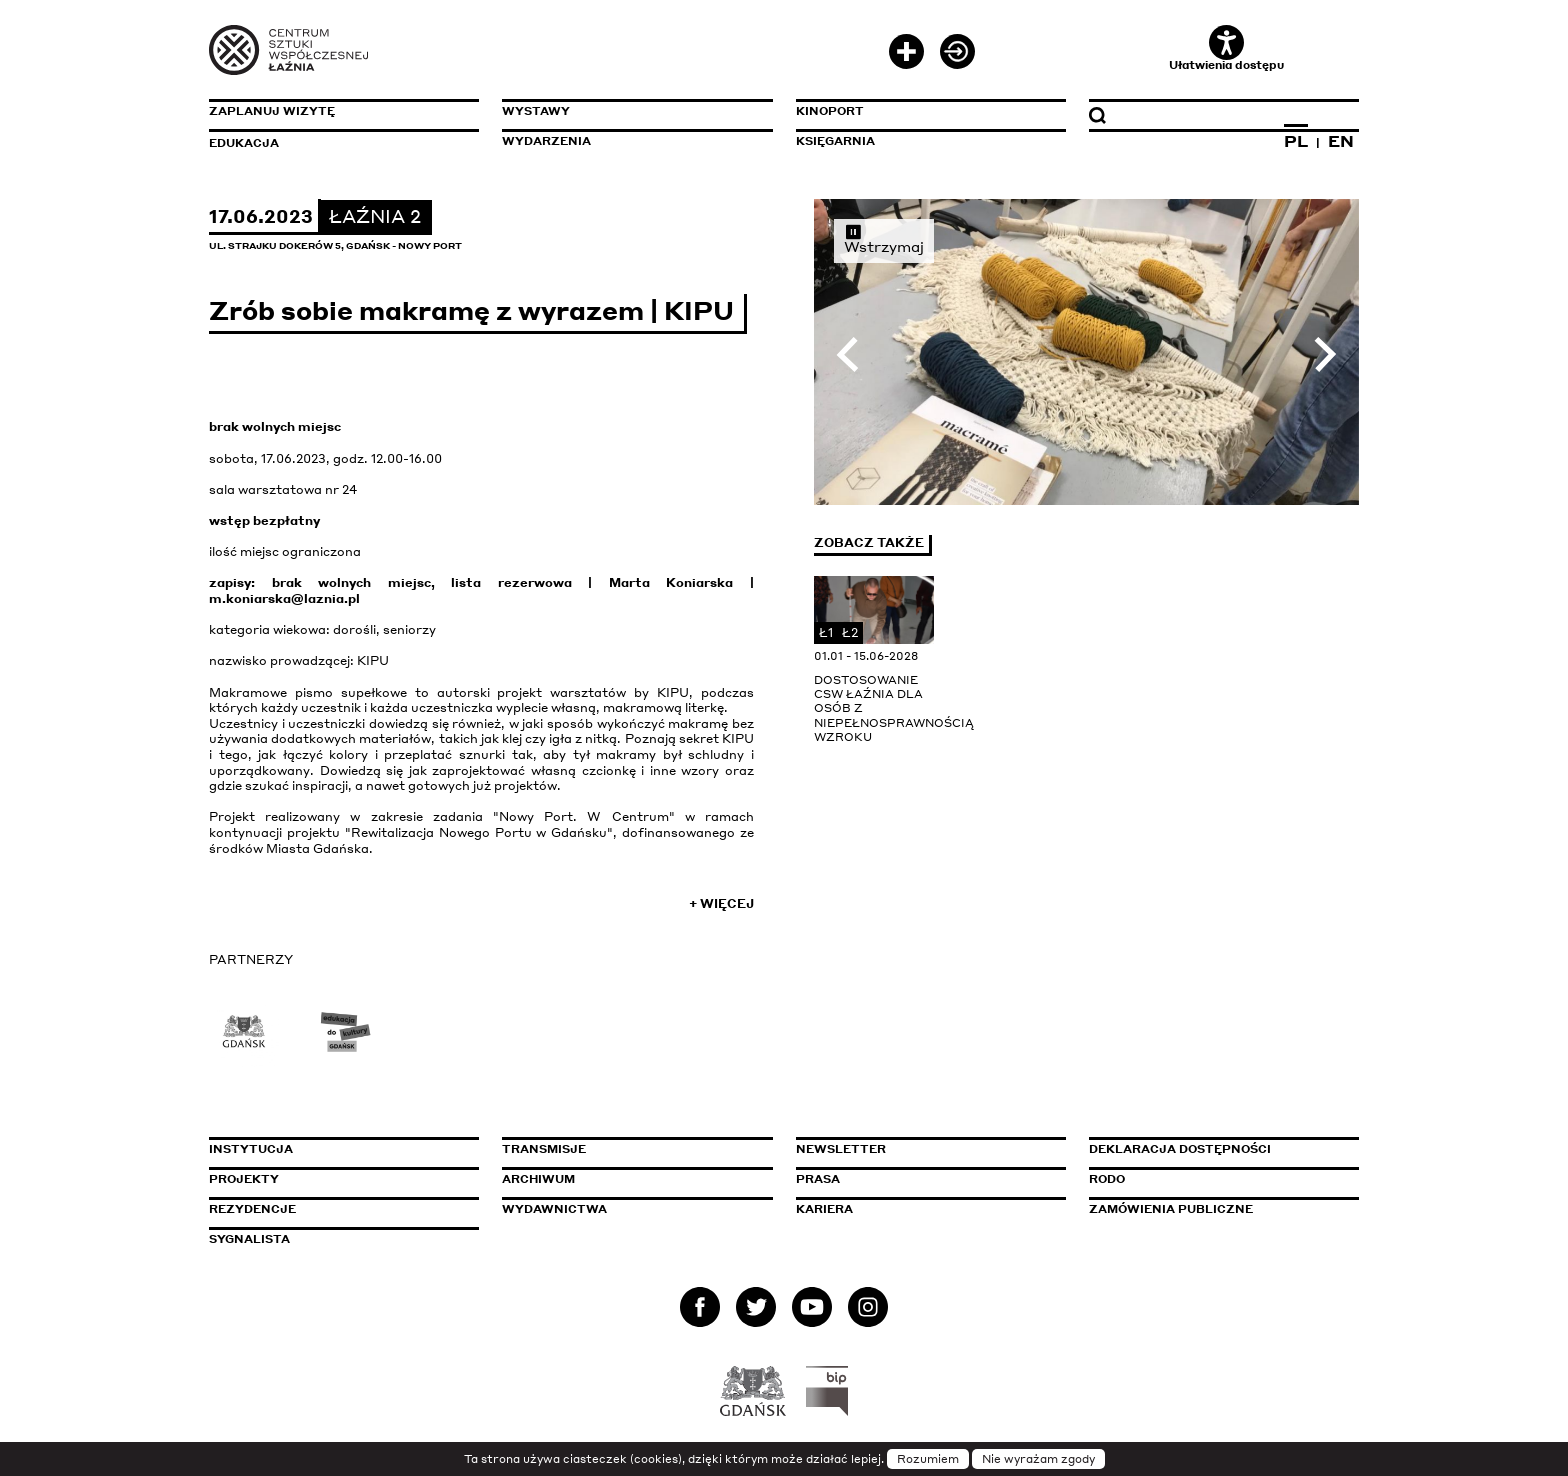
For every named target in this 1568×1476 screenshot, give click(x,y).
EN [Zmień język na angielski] (1341, 141)
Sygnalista (249, 1239)
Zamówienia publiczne (1216, 1209)
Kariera (824, 1209)
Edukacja (244, 143)
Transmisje (629, 1149)
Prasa (818, 1179)
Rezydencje (252, 1209)
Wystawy (536, 111)
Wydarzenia (546, 141)
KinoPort (830, 111)
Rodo (1107, 1179)
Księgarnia (835, 141)
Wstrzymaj (884, 239)
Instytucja (251, 1149)
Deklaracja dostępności (1180, 1149)
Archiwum (538, 1179)
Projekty (244, 1179)
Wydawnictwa (554, 1209)
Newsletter (841, 1149)
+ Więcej (721, 903)
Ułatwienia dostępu (1226, 48)
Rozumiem (928, 1459)
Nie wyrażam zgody (1038, 1459)
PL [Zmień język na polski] (1296, 141)
